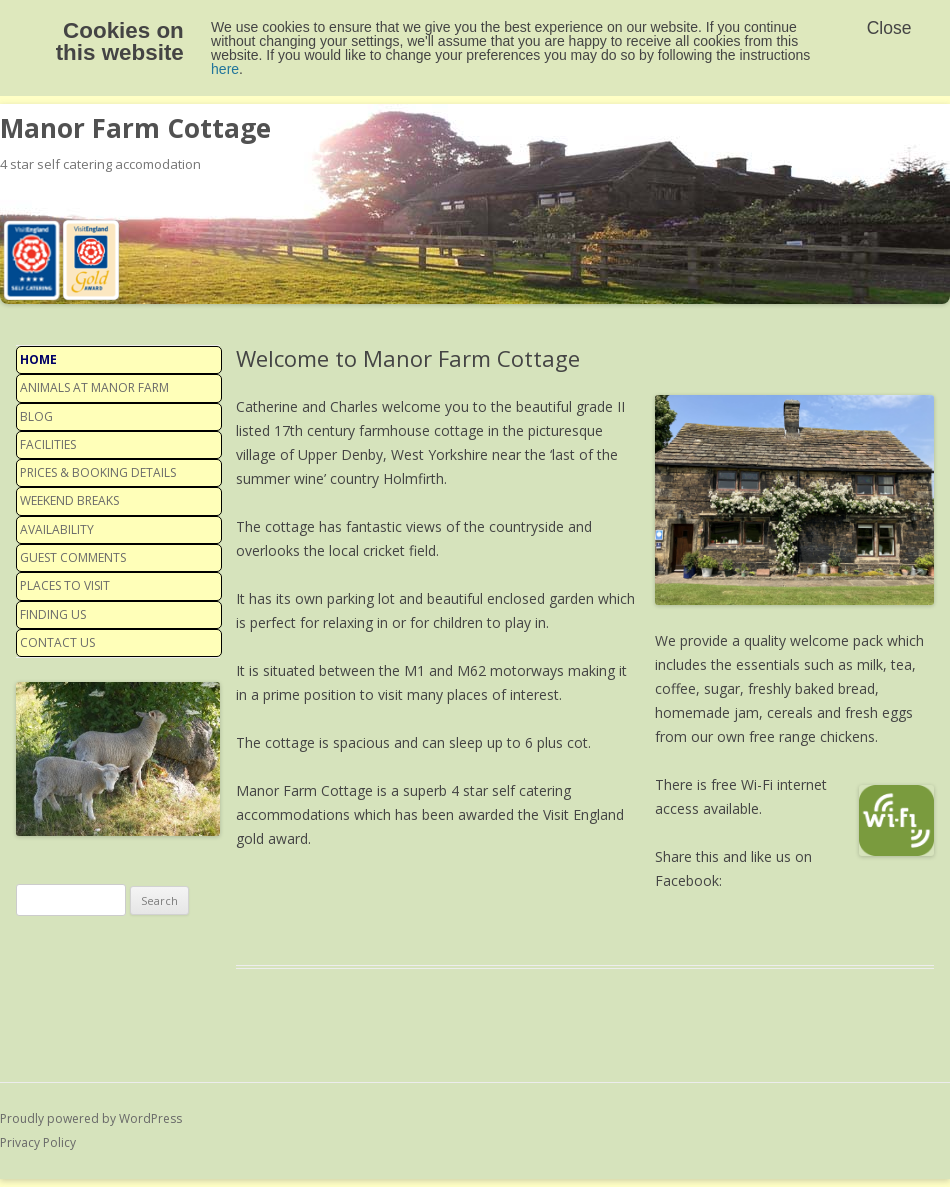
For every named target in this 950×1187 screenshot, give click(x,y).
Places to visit (65, 585)
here (225, 69)
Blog (36, 416)
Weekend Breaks (69, 500)
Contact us (57, 642)
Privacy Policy (38, 1142)
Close (889, 28)
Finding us (53, 614)
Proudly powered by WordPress (91, 1118)
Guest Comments (73, 557)
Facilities (48, 444)
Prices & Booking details (98, 472)
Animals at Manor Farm (94, 387)
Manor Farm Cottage (135, 128)
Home (38, 359)
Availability (57, 529)
